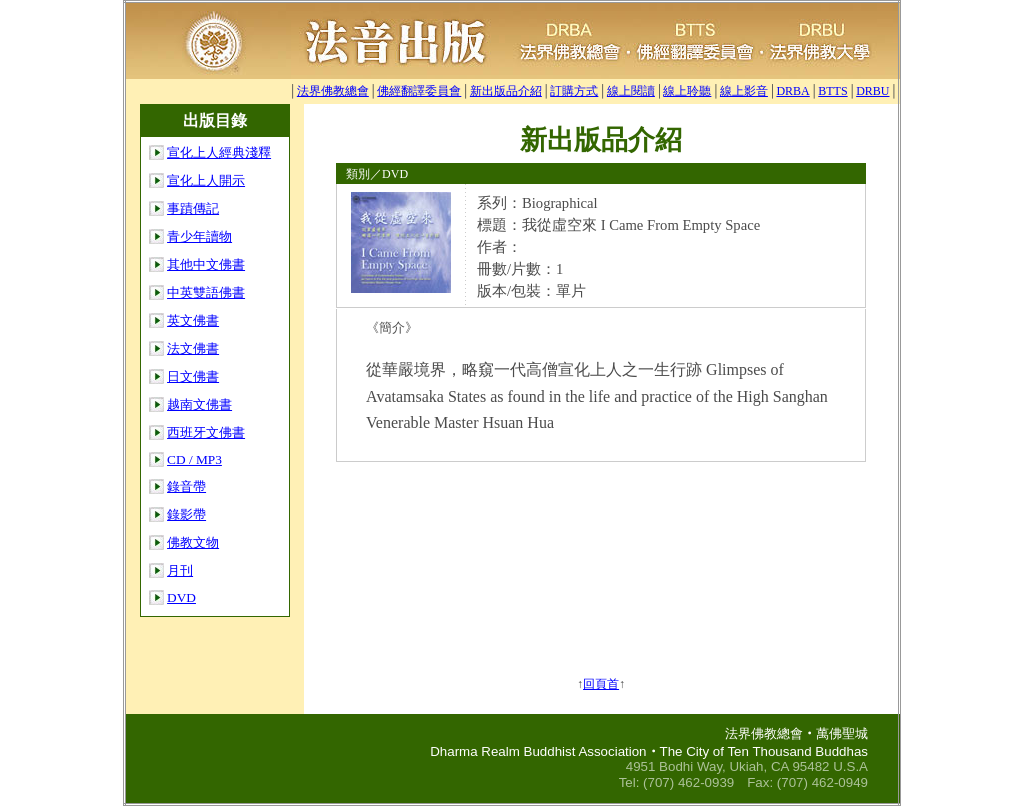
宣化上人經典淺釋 (219, 152)
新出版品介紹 (506, 91)
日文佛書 (193, 376)
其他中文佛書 (206, 264)
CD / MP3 (194, 459)
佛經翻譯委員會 (419, 91)
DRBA (792, 91)
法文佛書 (193, 348)
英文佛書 (193, 320)
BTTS (832, 91)
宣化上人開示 (206, 180)
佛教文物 (193, 542)
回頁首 (601, 684)
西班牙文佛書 (206, 432)
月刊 (180, 570)
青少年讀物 (199, 236)
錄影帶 (186, 514)
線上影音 (744, 91)
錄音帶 (186, 486)
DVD (181, 597)
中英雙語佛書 (206, 292)
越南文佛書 (199, 404)
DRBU (872, 91)
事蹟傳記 (193, 208)
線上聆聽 (687, 91)
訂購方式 (574, 91)
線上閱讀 (631, 91)
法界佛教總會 (333, 91)
